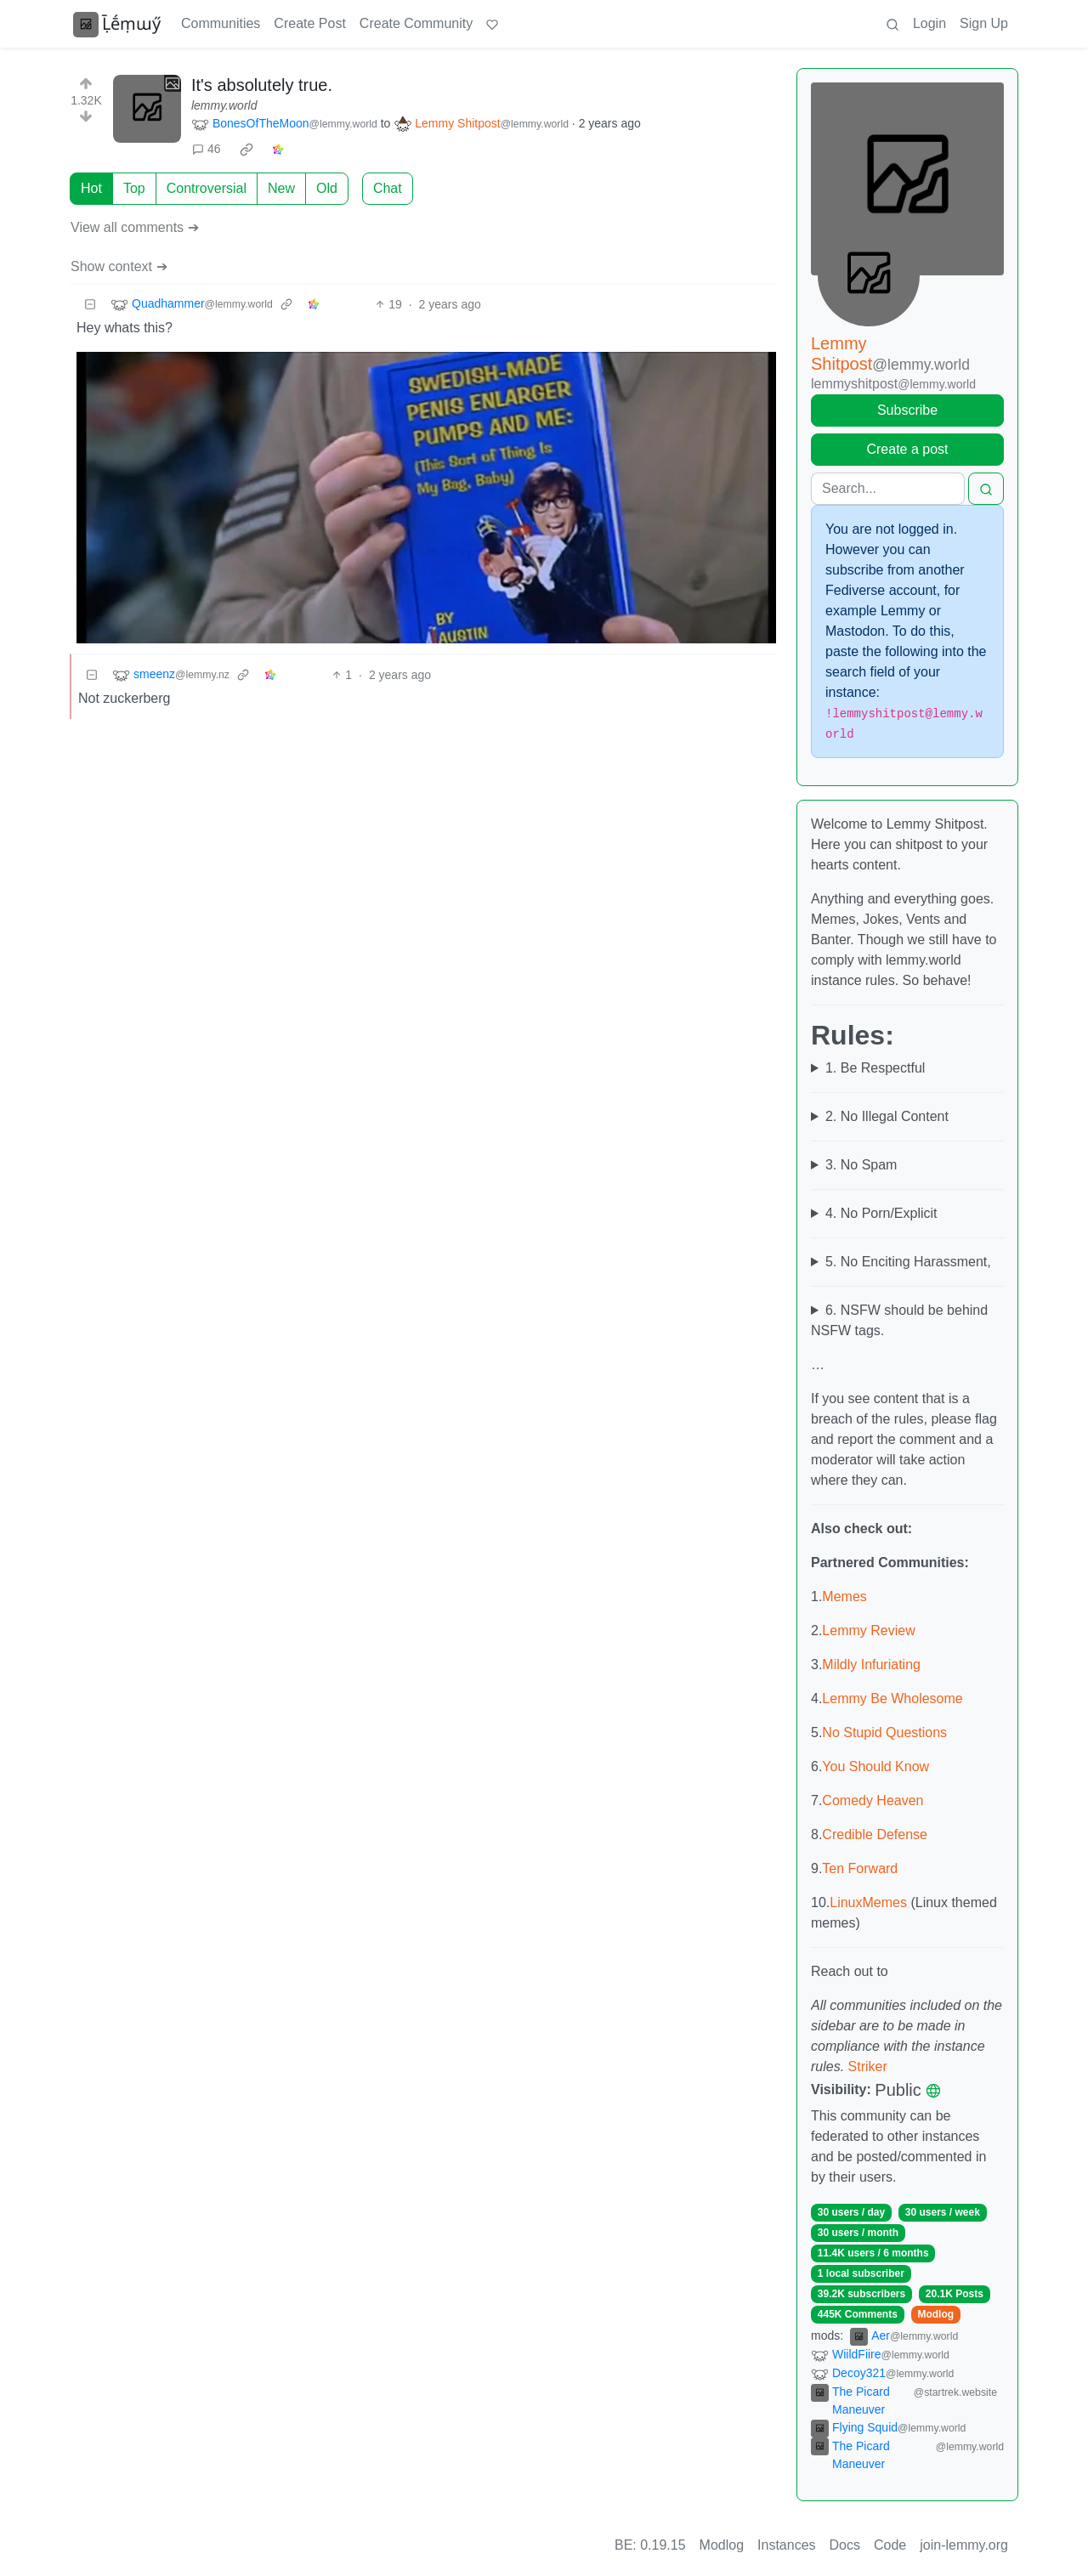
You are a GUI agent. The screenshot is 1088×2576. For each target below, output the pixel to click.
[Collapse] (90, 305)
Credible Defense (874, 1834)
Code (890, 2545)
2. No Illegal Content (887, 1116)
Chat (387, 188)
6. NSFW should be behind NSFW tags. (899, 1320)
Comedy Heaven (872, 1800)
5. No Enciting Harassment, (908, 1261)
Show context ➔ (119, 266)
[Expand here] (147, 109)
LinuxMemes (868, 1902)
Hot (91, 188)
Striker (867, 2066)
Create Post (309, 23)
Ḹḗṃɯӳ (117, 23)
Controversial (206, 188)
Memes (844, 1596)
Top (134, 188)
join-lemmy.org (964, 2545)
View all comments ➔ (135, 227)
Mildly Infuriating (871, 1664)
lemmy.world (224, 105)
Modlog (935, 2314)
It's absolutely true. (261, 85)
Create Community (416, 23)
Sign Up (984, 23)
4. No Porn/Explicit (881, 1213)
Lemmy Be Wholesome (892, 1698)
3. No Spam (861, 1165)
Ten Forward (860, 1868)
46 (206, 149)
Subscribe (907, 410)
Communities (220, 23)
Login (929, 23)
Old (326, 188)
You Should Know (875, 1766)
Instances (786, 2545)
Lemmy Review (868, 1630)
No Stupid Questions (884, 1732)
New (281, 188)
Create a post (907, 449)
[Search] (888, 489)
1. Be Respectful (875, 1068)
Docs (845, 2545)
